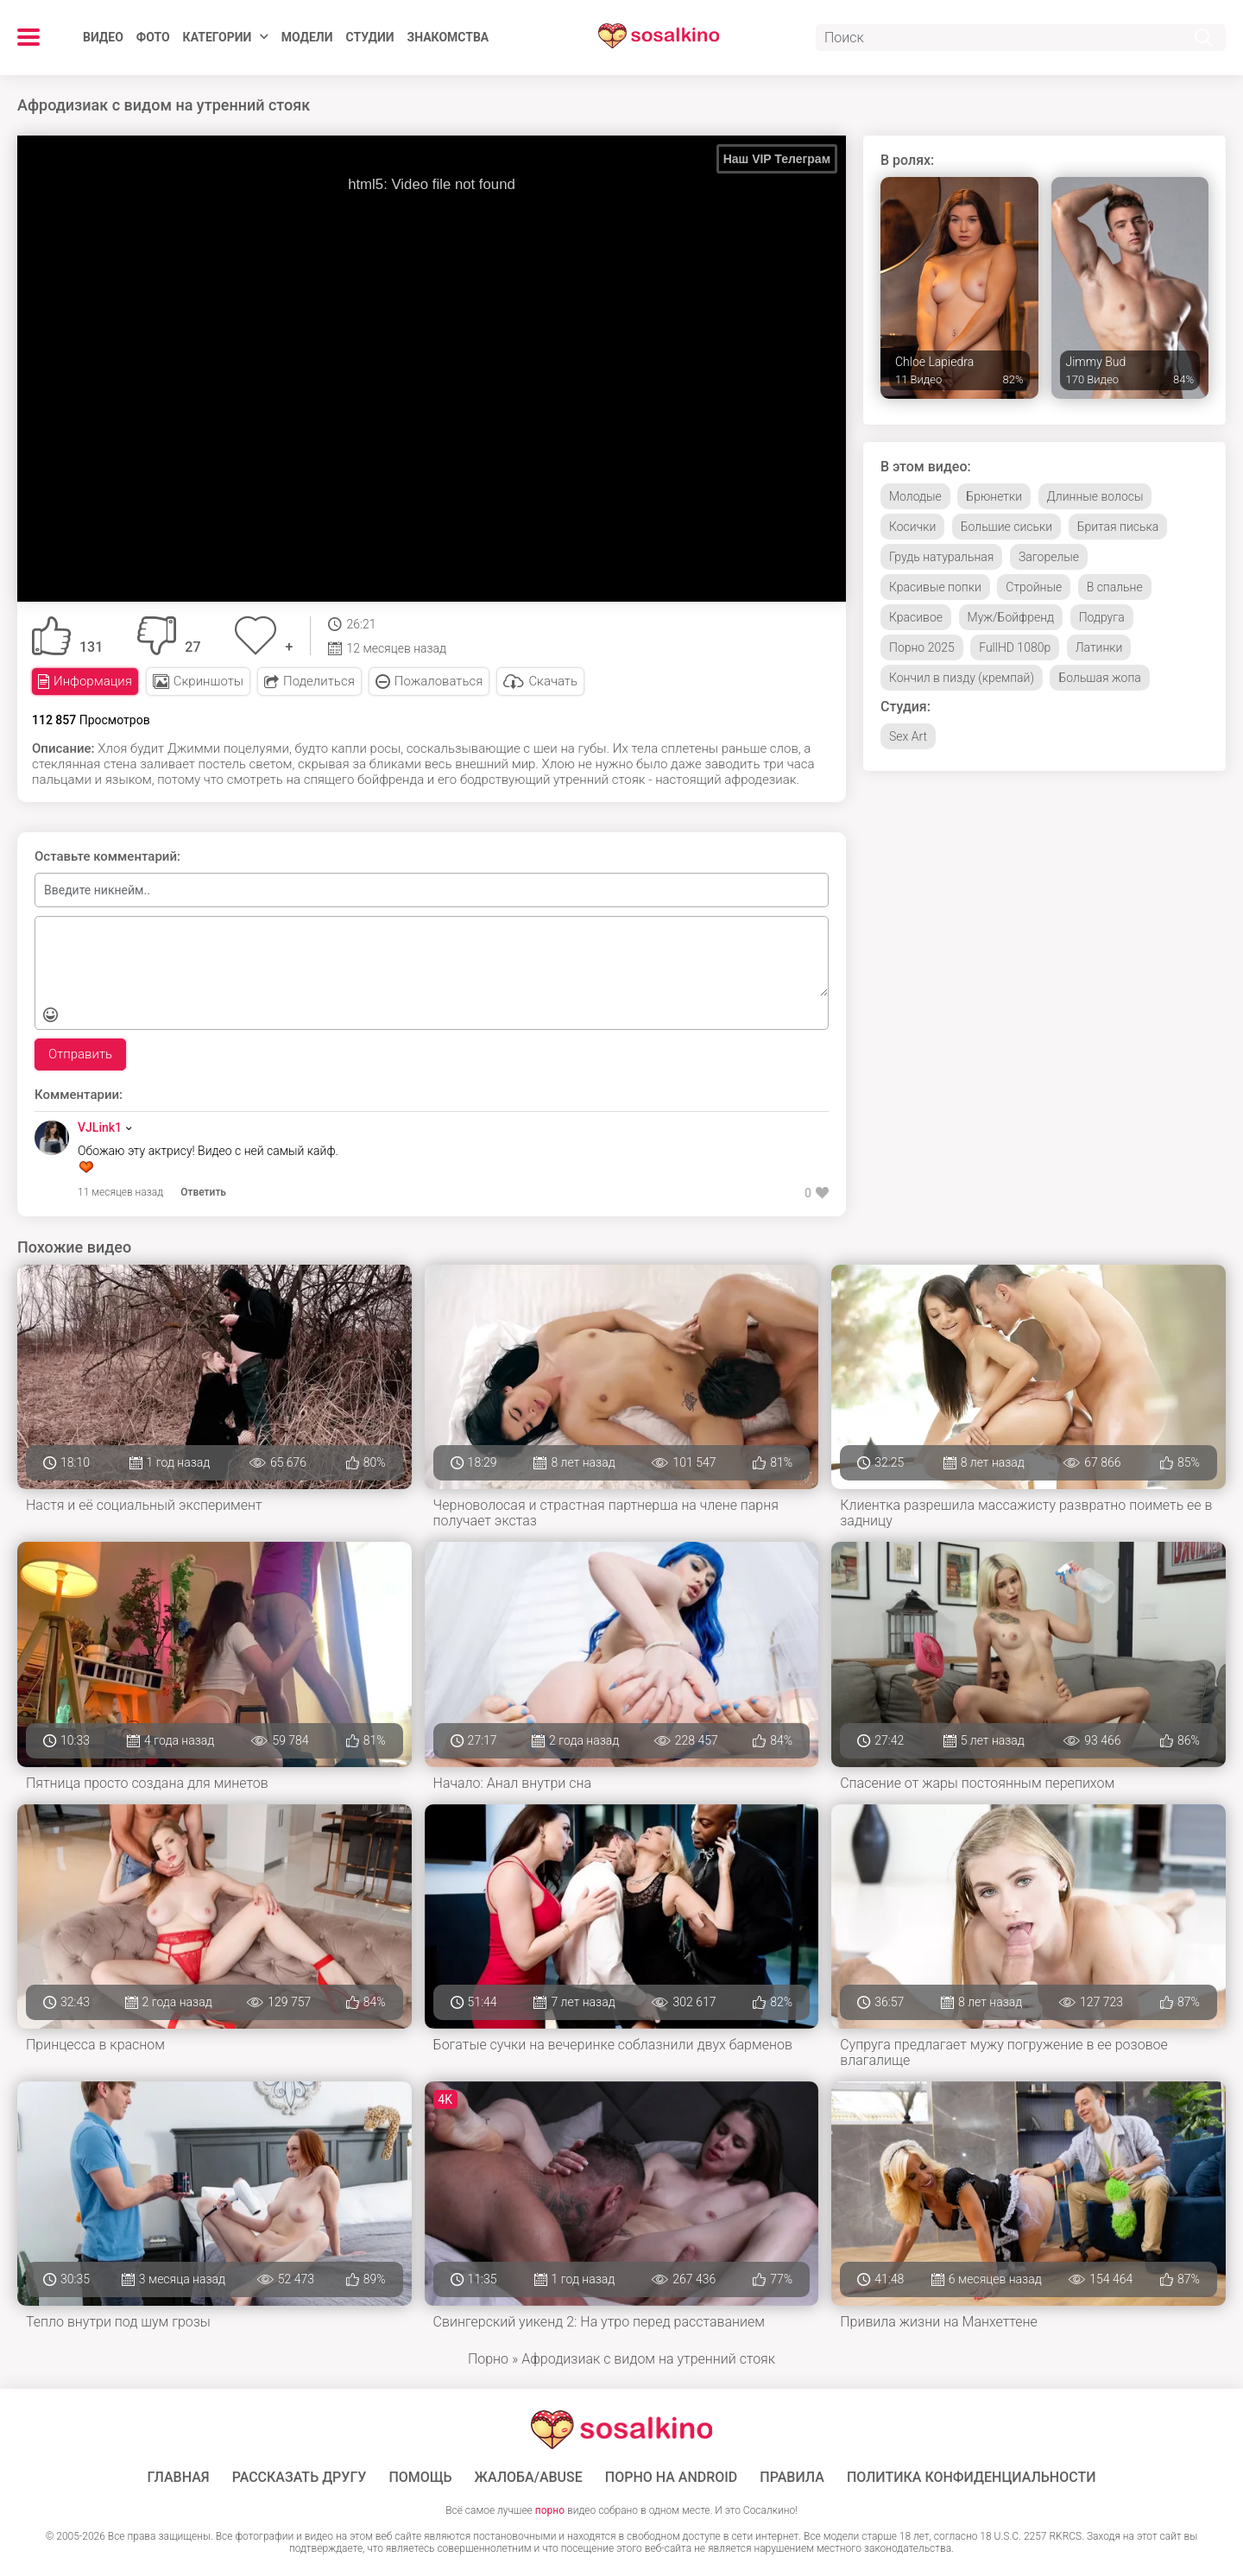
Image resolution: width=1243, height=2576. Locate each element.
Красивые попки (935, 587)
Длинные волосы (1095, 496)
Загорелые (1049, 557)
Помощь (419, 2477)
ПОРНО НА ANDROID (671, 2477)
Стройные (1034, 587)
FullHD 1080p (1015, 647)
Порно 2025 (922, 647)
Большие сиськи (1006, 527)
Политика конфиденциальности (971, 2477)
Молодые (915, 496)
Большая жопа (1099, 678)
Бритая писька (1118, 527)
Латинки (1099, 647)
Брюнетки (994, 496)
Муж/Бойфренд (1011, 617)
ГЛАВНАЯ (179, 2477)
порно (550, 2510)
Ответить (203, 1192)
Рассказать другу (299, 2477)
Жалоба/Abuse (529, 2477)
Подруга (1102, 617)
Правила (792, 2477)
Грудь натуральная (941, 557)
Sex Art (908, 736)
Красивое (916, 617)
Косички (912, 527)
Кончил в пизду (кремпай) (961, 678)
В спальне (1115, 587)
